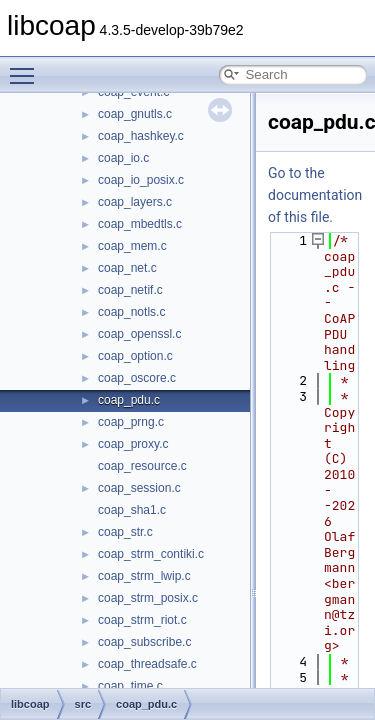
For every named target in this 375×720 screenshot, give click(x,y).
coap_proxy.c (133, 444)
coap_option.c (135, 356)
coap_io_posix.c (141, 180)
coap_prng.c (131, 422)
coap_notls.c (131, 312)
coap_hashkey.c (141, 136)
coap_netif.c (130, 290)
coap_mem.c (132, 246)
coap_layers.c (135, 202)
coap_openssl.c (139, 334)
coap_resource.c (142, 466)
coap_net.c (127, 268)
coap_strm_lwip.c (144, 576)
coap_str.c (125, 532)
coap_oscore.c (137, 378)
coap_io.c (123, 158)
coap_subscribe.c (144, 642)
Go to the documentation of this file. (315, 195)
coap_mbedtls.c (140, 224)
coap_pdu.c (129, 400)
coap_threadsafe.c (147, 664)
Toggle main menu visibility (27, 67)
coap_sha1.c (132, 510)
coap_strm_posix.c (148, 598)
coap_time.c (130, 686)
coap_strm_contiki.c (151, 554)
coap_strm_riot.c (142, 620)
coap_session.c (139, 488)
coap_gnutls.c (135, 114)
